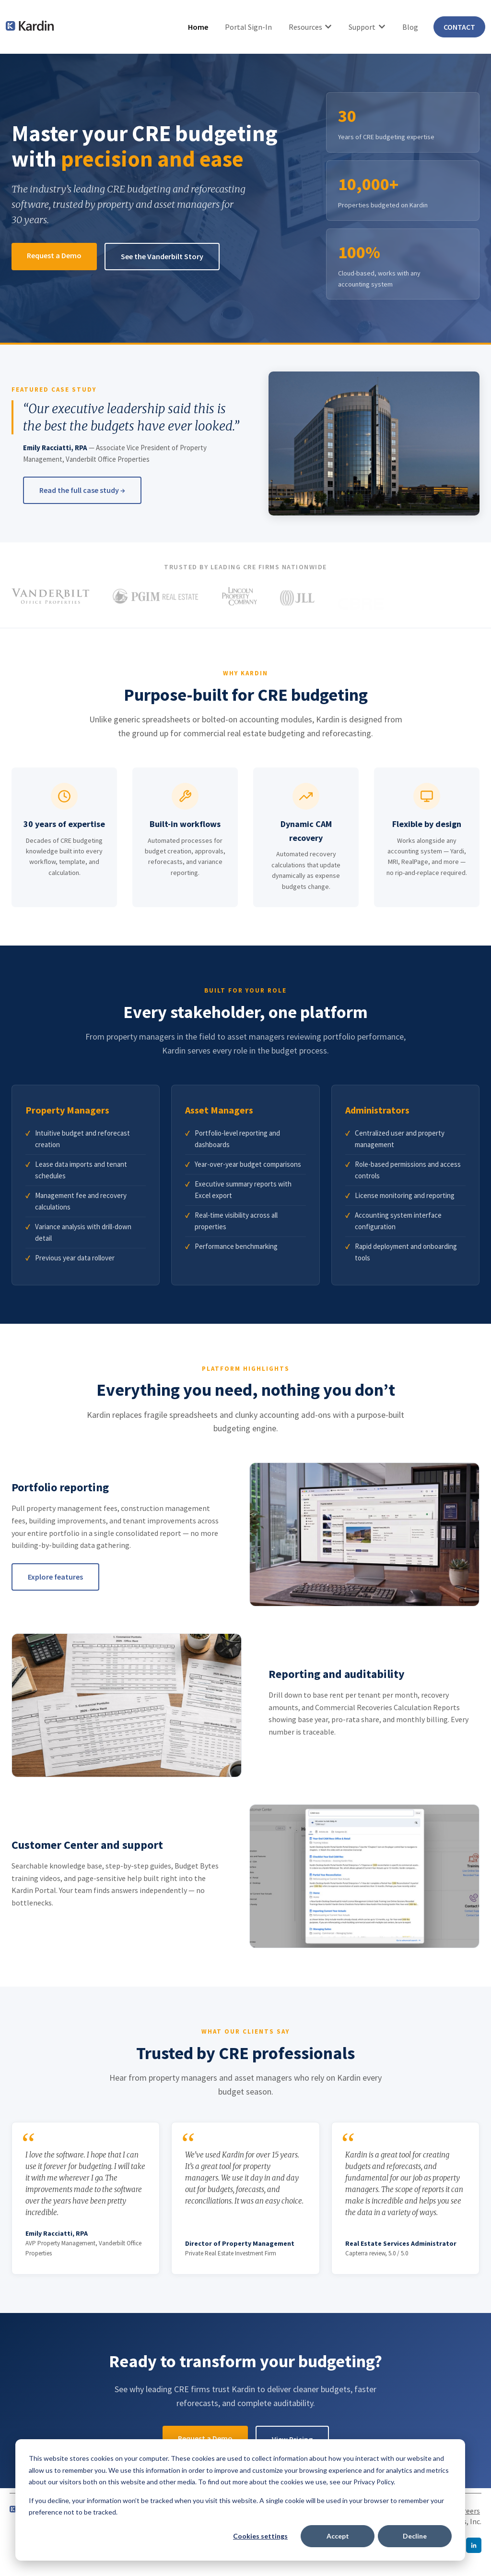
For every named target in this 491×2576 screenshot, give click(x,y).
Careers (467, 2511)
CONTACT (459, 27)
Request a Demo (54, 255)
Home (198, 27)
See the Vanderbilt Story (162, 256)
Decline (415, 2536)
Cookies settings (260, 2536)
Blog (410, 27)
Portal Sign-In (248, 27)
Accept (338, 2536)
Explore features (55, 1577)
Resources (305, 27)
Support (362, 27)
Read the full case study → (82, 490)
